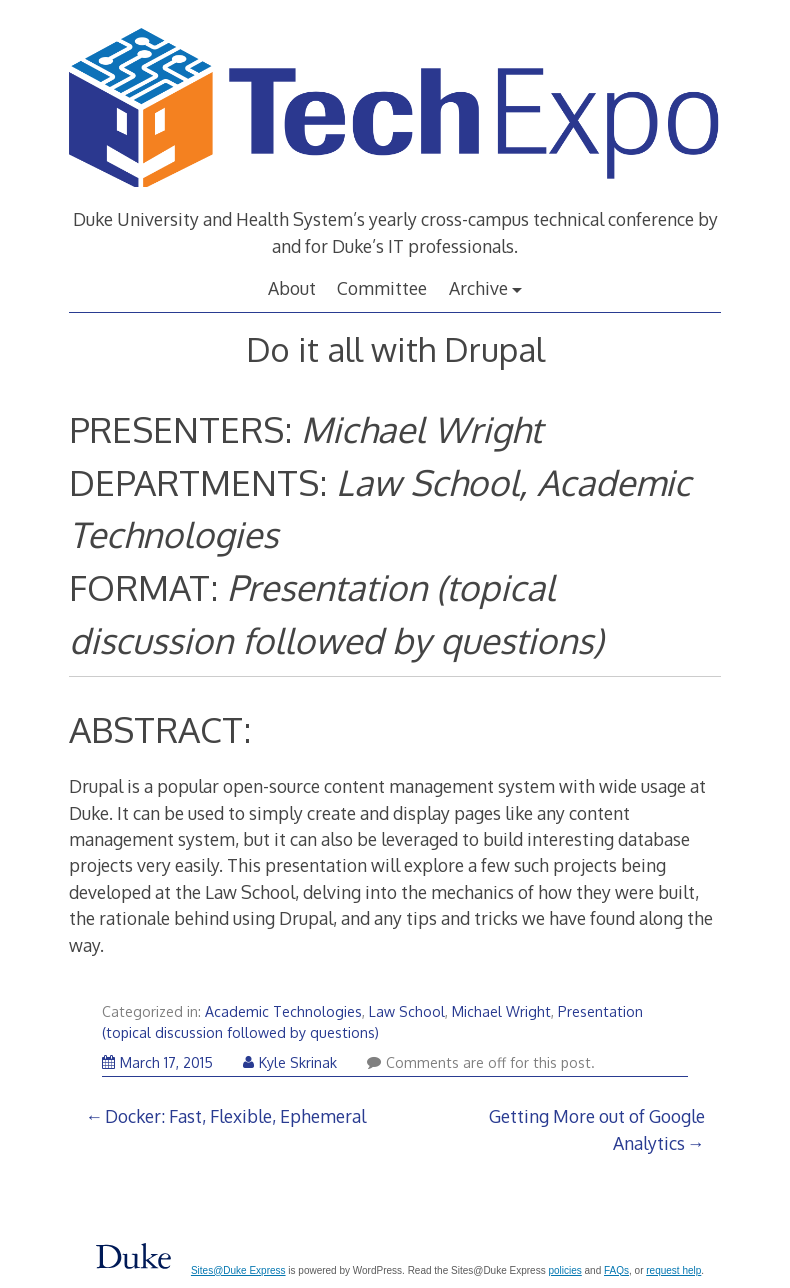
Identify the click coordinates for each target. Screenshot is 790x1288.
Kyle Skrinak (290, 1062)
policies (564, 1270)
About (292, 288)
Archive (478, 288)
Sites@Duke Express (238, 1270)
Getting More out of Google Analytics (597, 1129)
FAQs (616, 1270)
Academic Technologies (283, 1011)
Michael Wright (501, 1011)
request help (673, 1270)
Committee (382, 288)
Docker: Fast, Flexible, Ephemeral (235, 1116)
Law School (407, 1011)
